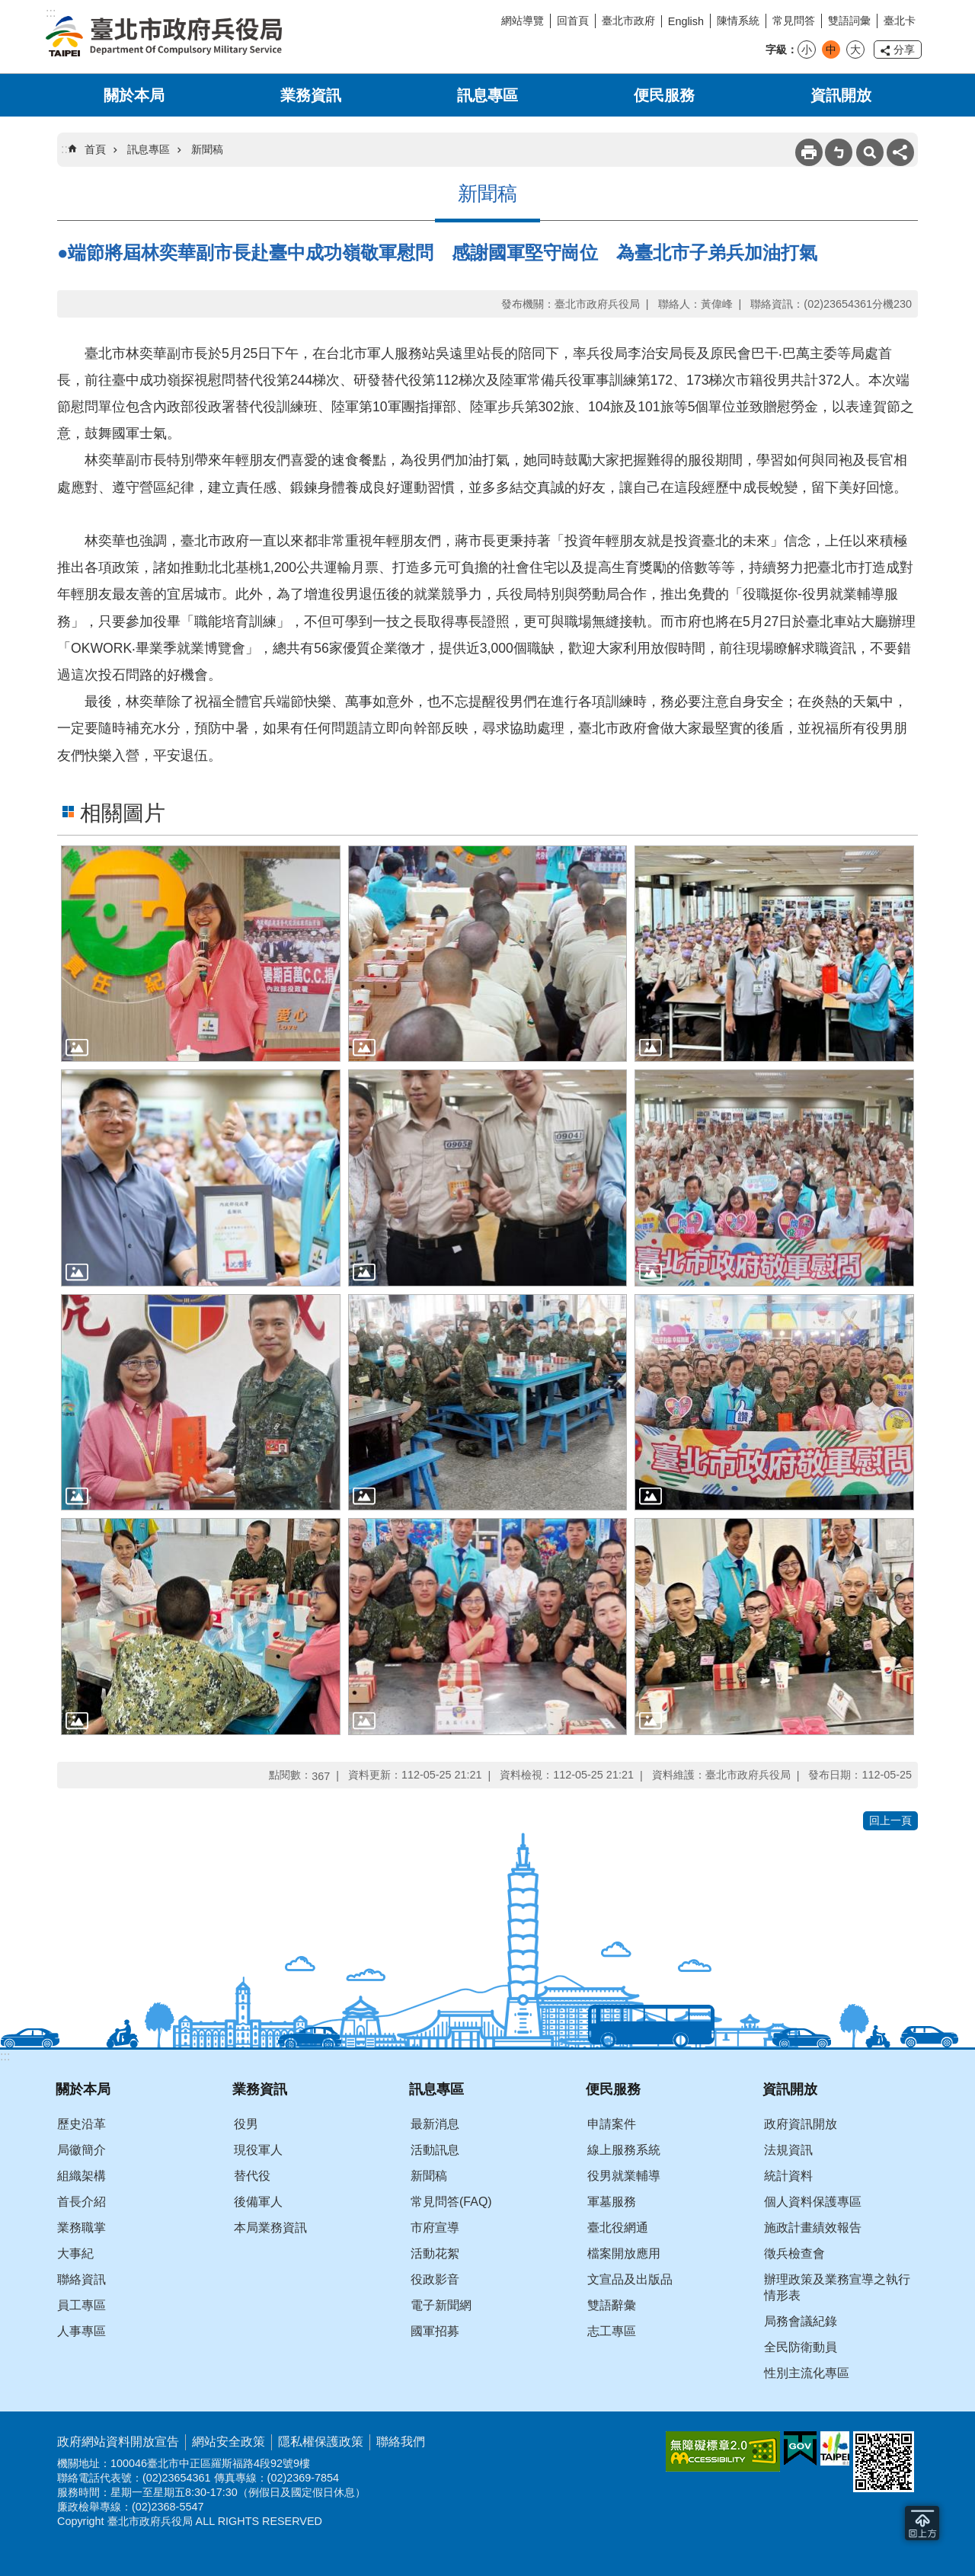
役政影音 (435, 2279)
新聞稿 (207, 149)
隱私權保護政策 (320, 2441)
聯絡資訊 (81, 2279)
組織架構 (81, 2175)
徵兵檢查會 (794, 2253)
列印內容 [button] (809, 152)
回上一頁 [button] (890, 1820)
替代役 (252, 2175)
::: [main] (66, 148)
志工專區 (611, 2331)
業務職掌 (81, 2227)
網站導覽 (522, 20)
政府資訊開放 (800, 2123)
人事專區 (81, 2331)
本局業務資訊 (270, 2227)
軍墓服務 (611, 2201)
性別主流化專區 (806, 2373)
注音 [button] (838, 152)
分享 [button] (904, 49)
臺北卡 (900, 20)
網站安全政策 (228, 2441)
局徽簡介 (81, 2149)
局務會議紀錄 (800, 2321)
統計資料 (788, 2175)
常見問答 (793, 20)
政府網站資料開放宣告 (118, 2441)
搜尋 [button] (870, 152)
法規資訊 (788, 2149)
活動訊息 (435, 2149)
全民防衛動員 (800, 2347)
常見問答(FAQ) (451, 2201)
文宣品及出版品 (630, 2279)
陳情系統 (738, 20)
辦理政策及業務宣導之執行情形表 (837, 2287)
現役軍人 (258, 2149)
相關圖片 (122, 813)
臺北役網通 (617, 2227)
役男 (246, 2123)
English (686, 21)
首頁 (95, 149)
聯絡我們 (400, 2441)
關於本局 (134, 95)
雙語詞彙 (849, 20)
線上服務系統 (623, 2149)
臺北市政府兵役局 (164, 36)
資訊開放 (840, 95)
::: (5, 2056)
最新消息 (435, 2123)
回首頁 (573, 20)
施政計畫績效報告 (813, 2227)
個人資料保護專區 (813, 2201)
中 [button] (831, 49)
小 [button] (806, 49)
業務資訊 (310, 95)
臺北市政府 (628, 20)
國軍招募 (435, 2331)
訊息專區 (487, 95)
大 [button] (855, 49)
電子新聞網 (441, 2305)
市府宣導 (435, 2227)
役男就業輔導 (623, 2175)
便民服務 (664, 95)
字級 (776, 49)
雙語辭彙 (611, 2305)
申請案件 (611, 2123)
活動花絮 (435, 2253)
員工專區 (81, 2305)
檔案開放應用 (623, 2253)
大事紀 (75, 2253)
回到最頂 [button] (922, 2523)
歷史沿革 (81, 2123)
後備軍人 (258, 2201)
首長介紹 (81, 2201)
